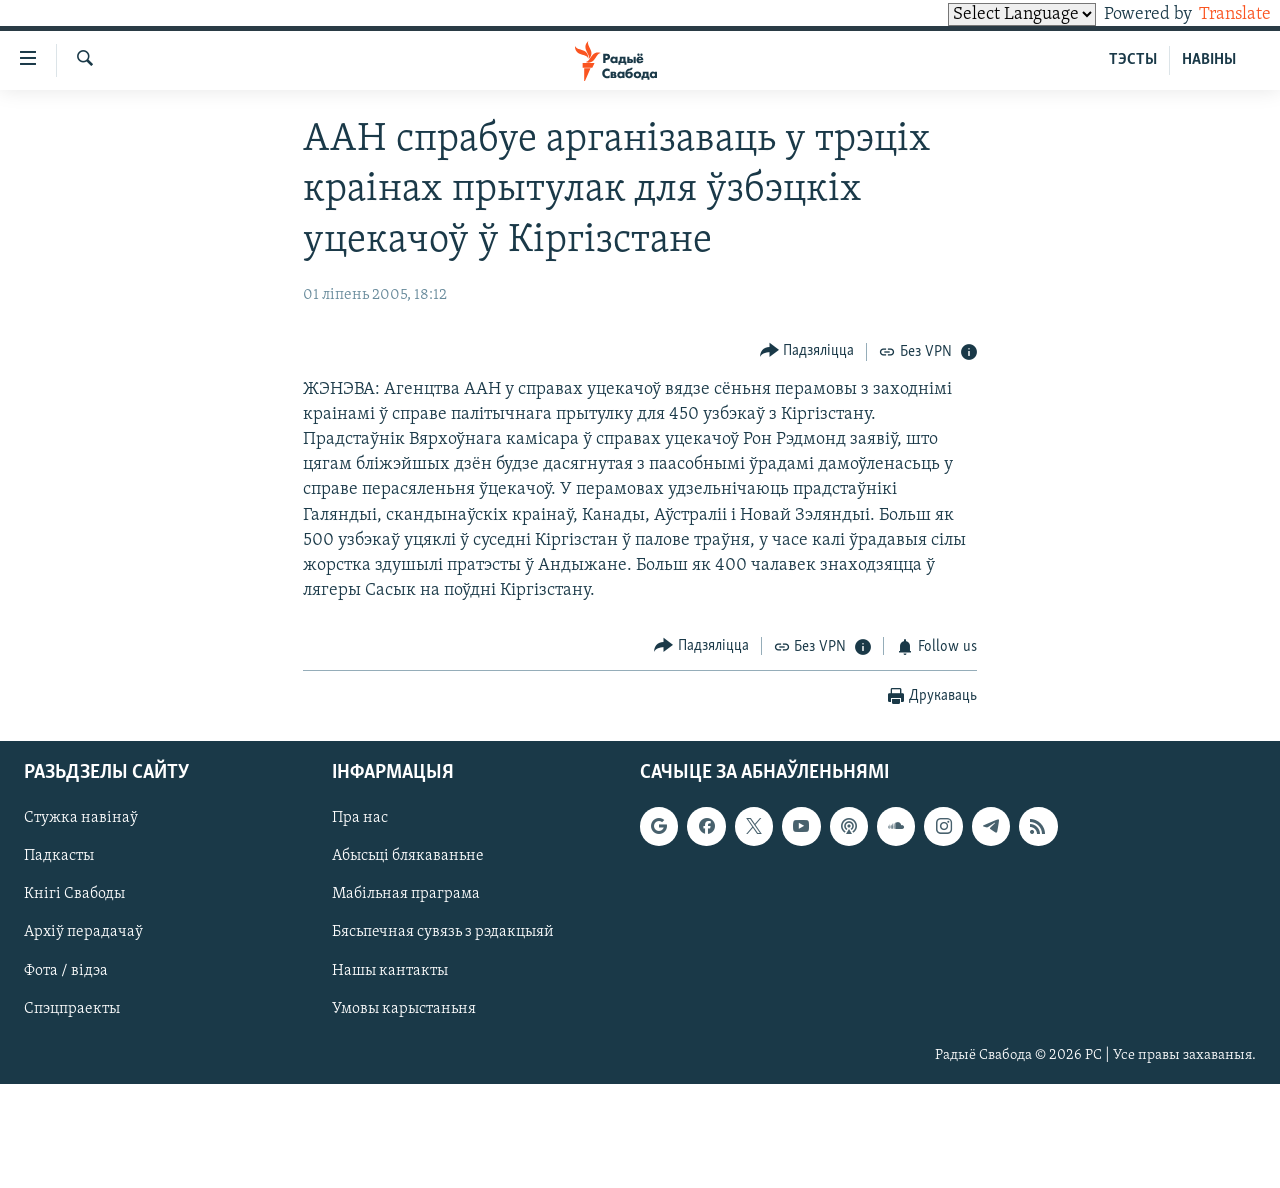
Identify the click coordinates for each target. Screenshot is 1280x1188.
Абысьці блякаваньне (408, 856)
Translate (1216, 14)
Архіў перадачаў (83, 933)
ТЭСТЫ (1133, 60)
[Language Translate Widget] (988, 14)
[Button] (807, 351)
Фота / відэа (66, 971)
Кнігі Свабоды (74, 895)
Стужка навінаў (81, 818)
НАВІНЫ (1209, 60)
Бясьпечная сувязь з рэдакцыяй (443, 933)
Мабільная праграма (406, 895)
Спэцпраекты (72, 1009)
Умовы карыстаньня (404, 1009)
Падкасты (59, 856)
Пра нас (360, 818)
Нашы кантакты (390, 971)
